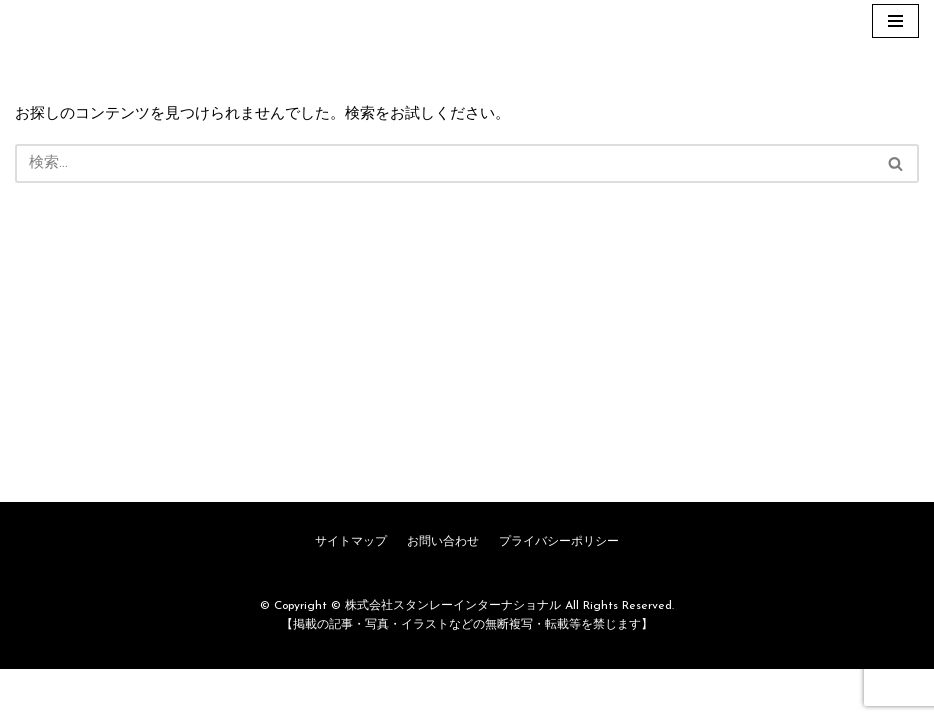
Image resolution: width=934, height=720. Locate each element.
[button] (895, 163)
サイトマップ (351, 593)
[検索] (444, 163)
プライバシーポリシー (559, 593)
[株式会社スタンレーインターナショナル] (75, 21)
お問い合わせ (443, 593)
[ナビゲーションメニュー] (895, 21)
